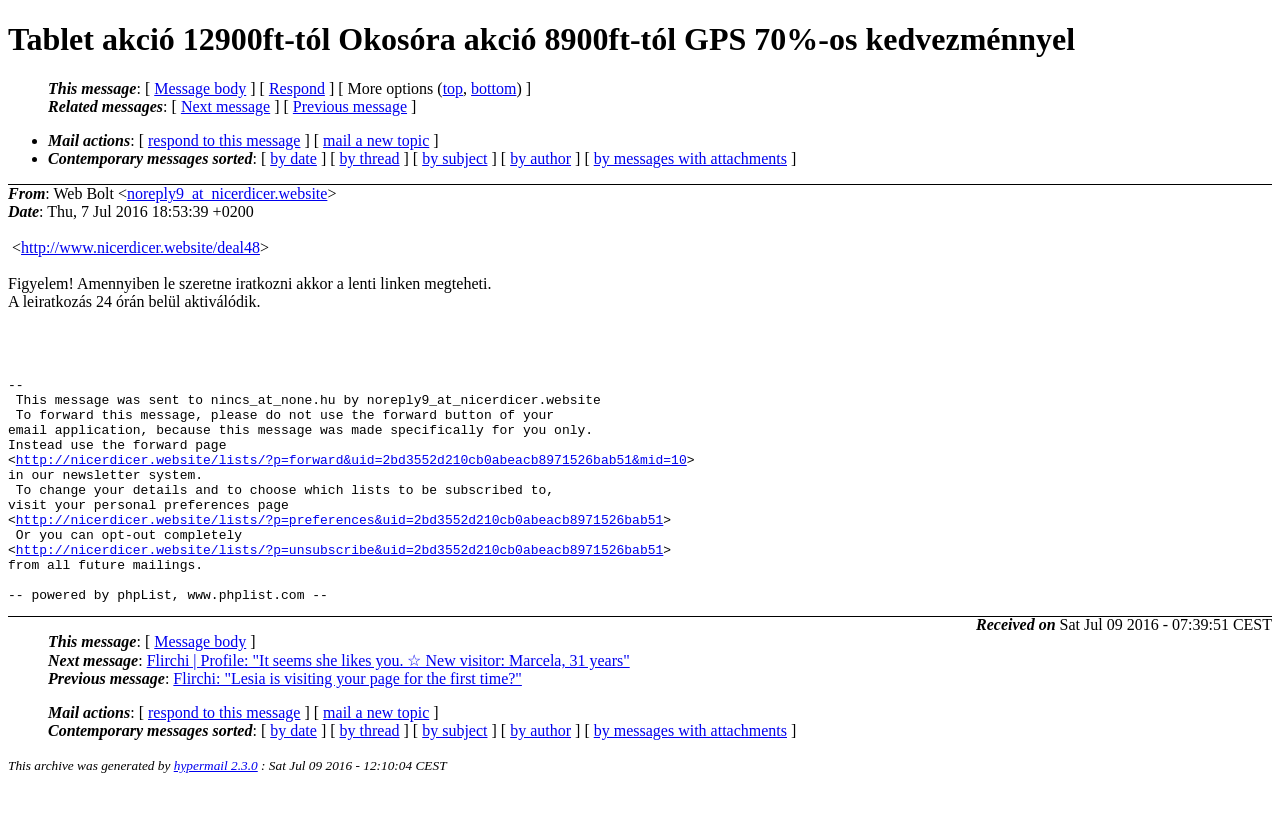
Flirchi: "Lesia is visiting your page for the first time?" (347, 723)
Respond (297, 88)
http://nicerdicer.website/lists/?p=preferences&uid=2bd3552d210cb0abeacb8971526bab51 (339, 549)
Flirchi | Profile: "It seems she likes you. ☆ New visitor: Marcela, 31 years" (388, 705)
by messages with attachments (690, 158)
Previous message (350, 106)
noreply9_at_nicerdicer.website (227, 193)
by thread (370, 158)
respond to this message (224, 140)
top (453, 88)
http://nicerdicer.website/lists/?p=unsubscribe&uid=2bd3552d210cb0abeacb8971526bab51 (339, 585)
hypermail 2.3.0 (216, 810)
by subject (454, 158)
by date (293, 158)
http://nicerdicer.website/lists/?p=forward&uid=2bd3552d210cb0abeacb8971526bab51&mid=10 (351, 477)
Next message (225, 106)
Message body (200, 88)
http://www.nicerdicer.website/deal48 (140, 247)
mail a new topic (376, 140)
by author (540, 158)
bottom (493, 88)
